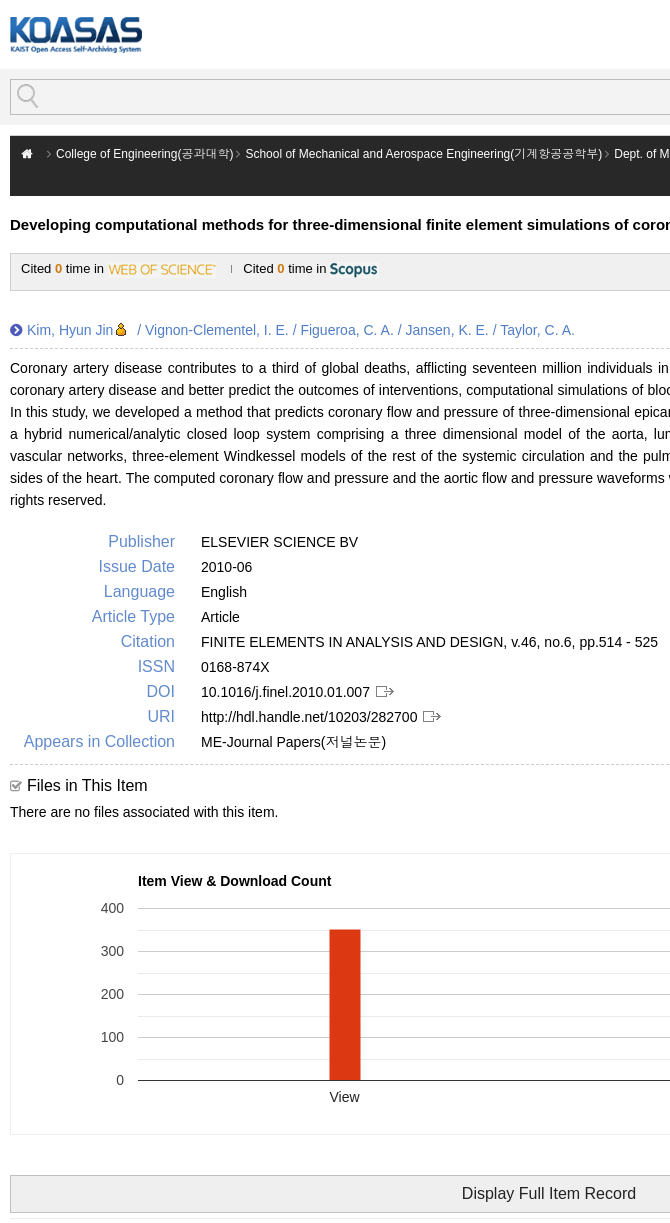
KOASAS (76, 34)
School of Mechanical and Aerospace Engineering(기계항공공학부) (423, 154)
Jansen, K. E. (446, 330)
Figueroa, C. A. (346, 330)
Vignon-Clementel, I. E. (217, 330)
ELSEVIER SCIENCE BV (279, 542)
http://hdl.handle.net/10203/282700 (309, 717)
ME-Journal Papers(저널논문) (293, 742)
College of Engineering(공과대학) (144, 154)
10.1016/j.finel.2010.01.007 (285, 692)
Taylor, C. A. (537, 330)
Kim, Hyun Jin (70, 330)
